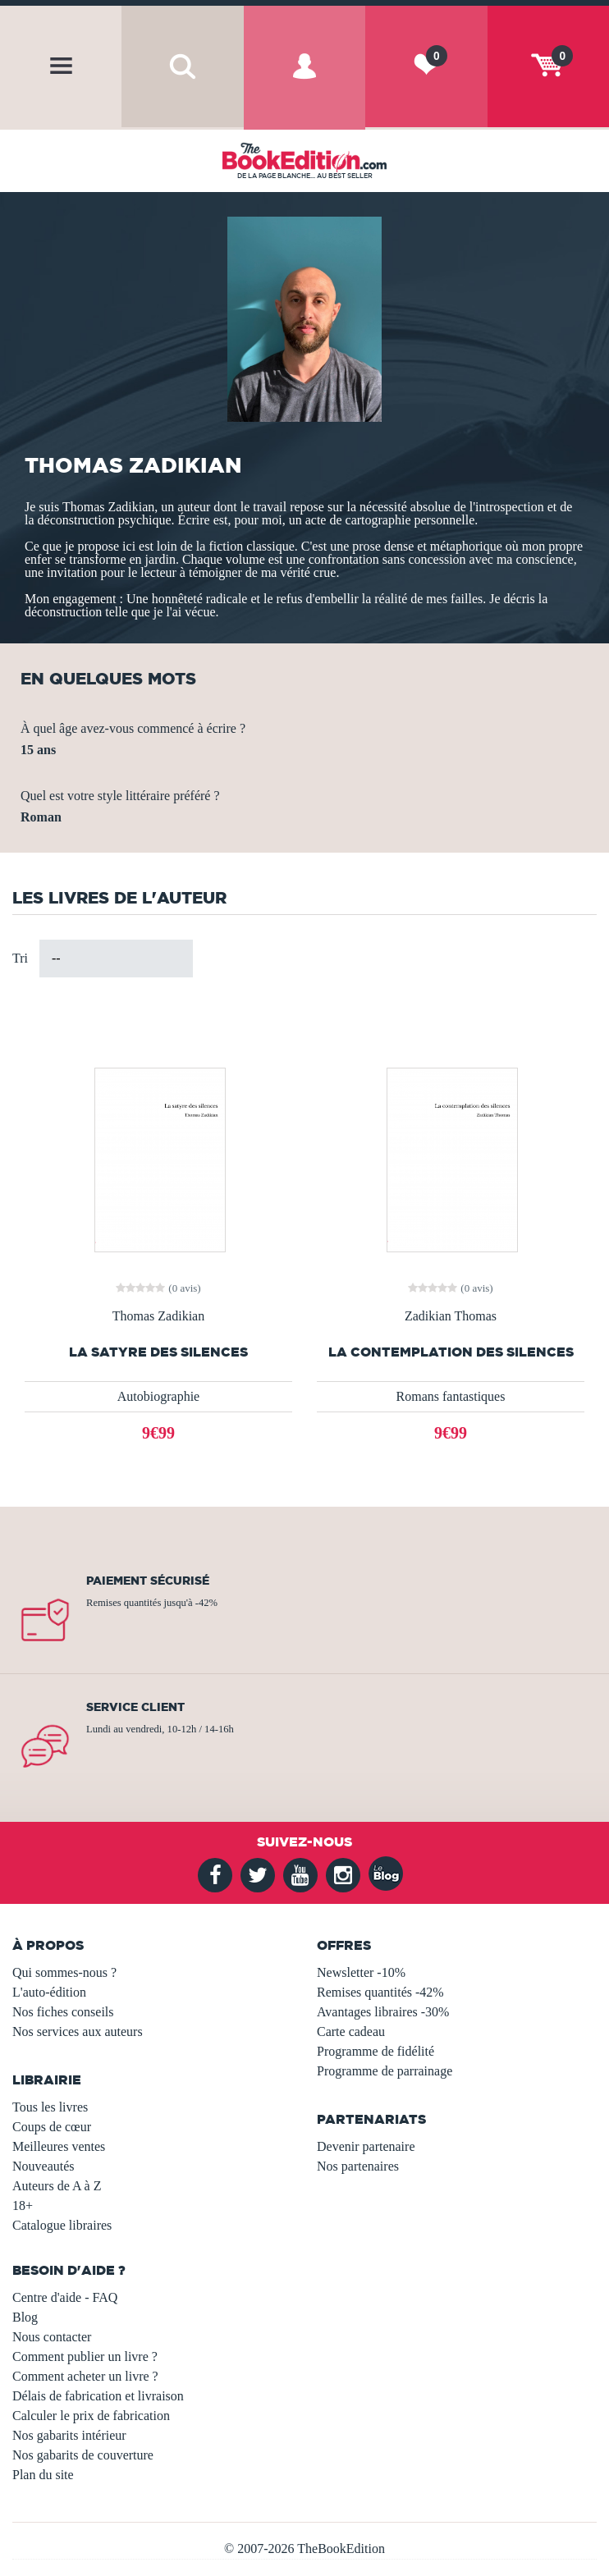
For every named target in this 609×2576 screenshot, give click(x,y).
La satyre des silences (158, 1352)
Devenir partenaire (365, 2146)
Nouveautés (43, 2166)
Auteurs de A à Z (56, 2186)
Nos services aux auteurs (77, 2031)
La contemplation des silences (451, 1352)
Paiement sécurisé (147, 1580)
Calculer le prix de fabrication (91, 2416)
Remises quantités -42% (380, 1992)
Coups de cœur (51, 2127)
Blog (25, 2317)
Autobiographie (158, 1396)
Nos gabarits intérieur (69, 2435)
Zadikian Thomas (451, 1316)
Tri (20, 958)
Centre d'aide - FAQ (64, 2297)
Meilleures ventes (58, 2146)
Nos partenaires (358, 2166)
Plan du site (43, 2475)
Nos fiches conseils (63, 2012)
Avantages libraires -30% (383, 2012)
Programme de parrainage (384, 2071)
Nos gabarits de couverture (82, 2455)
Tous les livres (50, 2107)
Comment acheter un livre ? (85, 2376)
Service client (135, 1707)
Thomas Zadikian (158, 1316)
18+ (22, 2205)
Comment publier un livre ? (85, 2356)
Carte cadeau (351, 2031)
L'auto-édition (49, 1992)
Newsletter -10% (361, 1972)
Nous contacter (51, 2337)
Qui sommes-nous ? (64, 1972)
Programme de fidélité (375, 2051)
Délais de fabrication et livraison (98, 2396)
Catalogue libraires (62, 2225)
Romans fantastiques (451, 1396)
